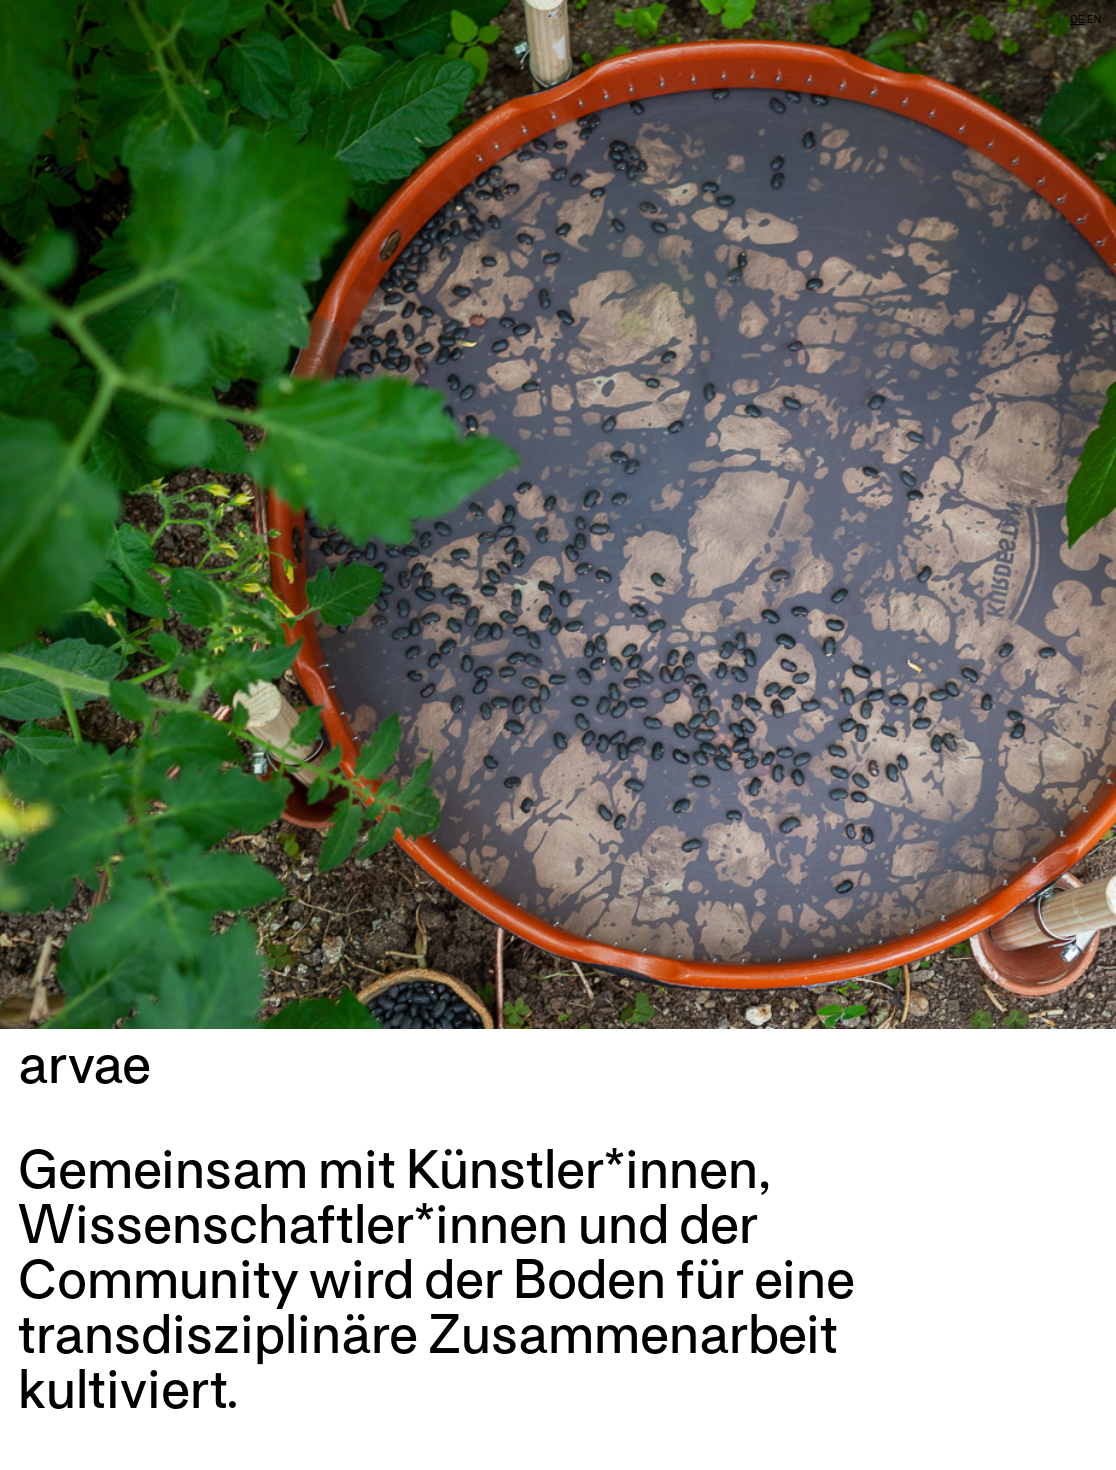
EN (1094, 19)
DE (1077, 19)
